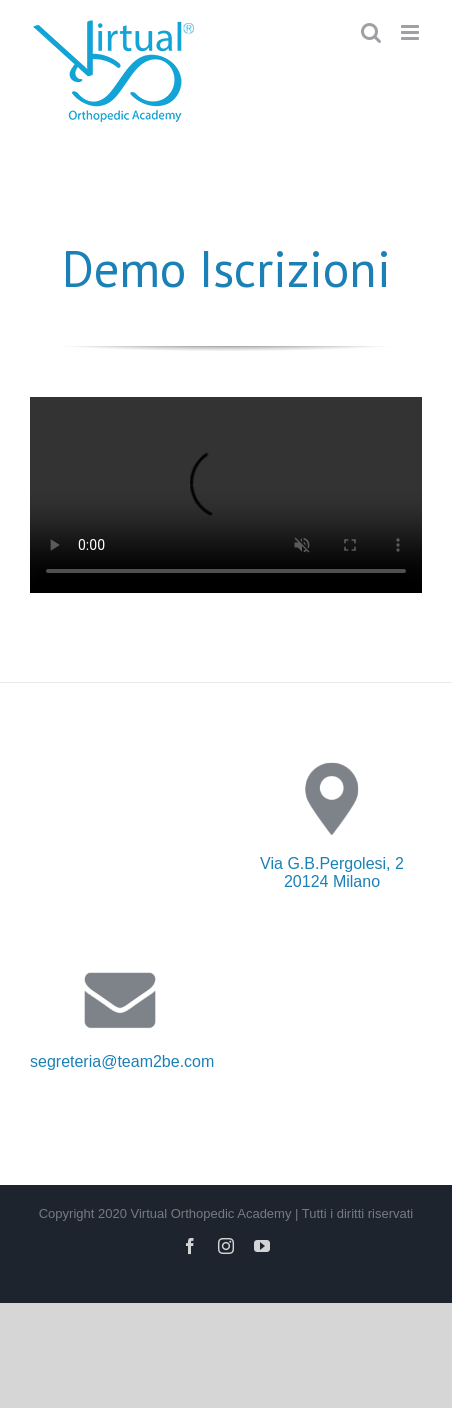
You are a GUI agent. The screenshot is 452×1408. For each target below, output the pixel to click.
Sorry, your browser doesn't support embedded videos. (226, 495)
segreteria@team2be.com (122, 1061)
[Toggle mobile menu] (411, 32)
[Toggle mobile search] (371, 32)
